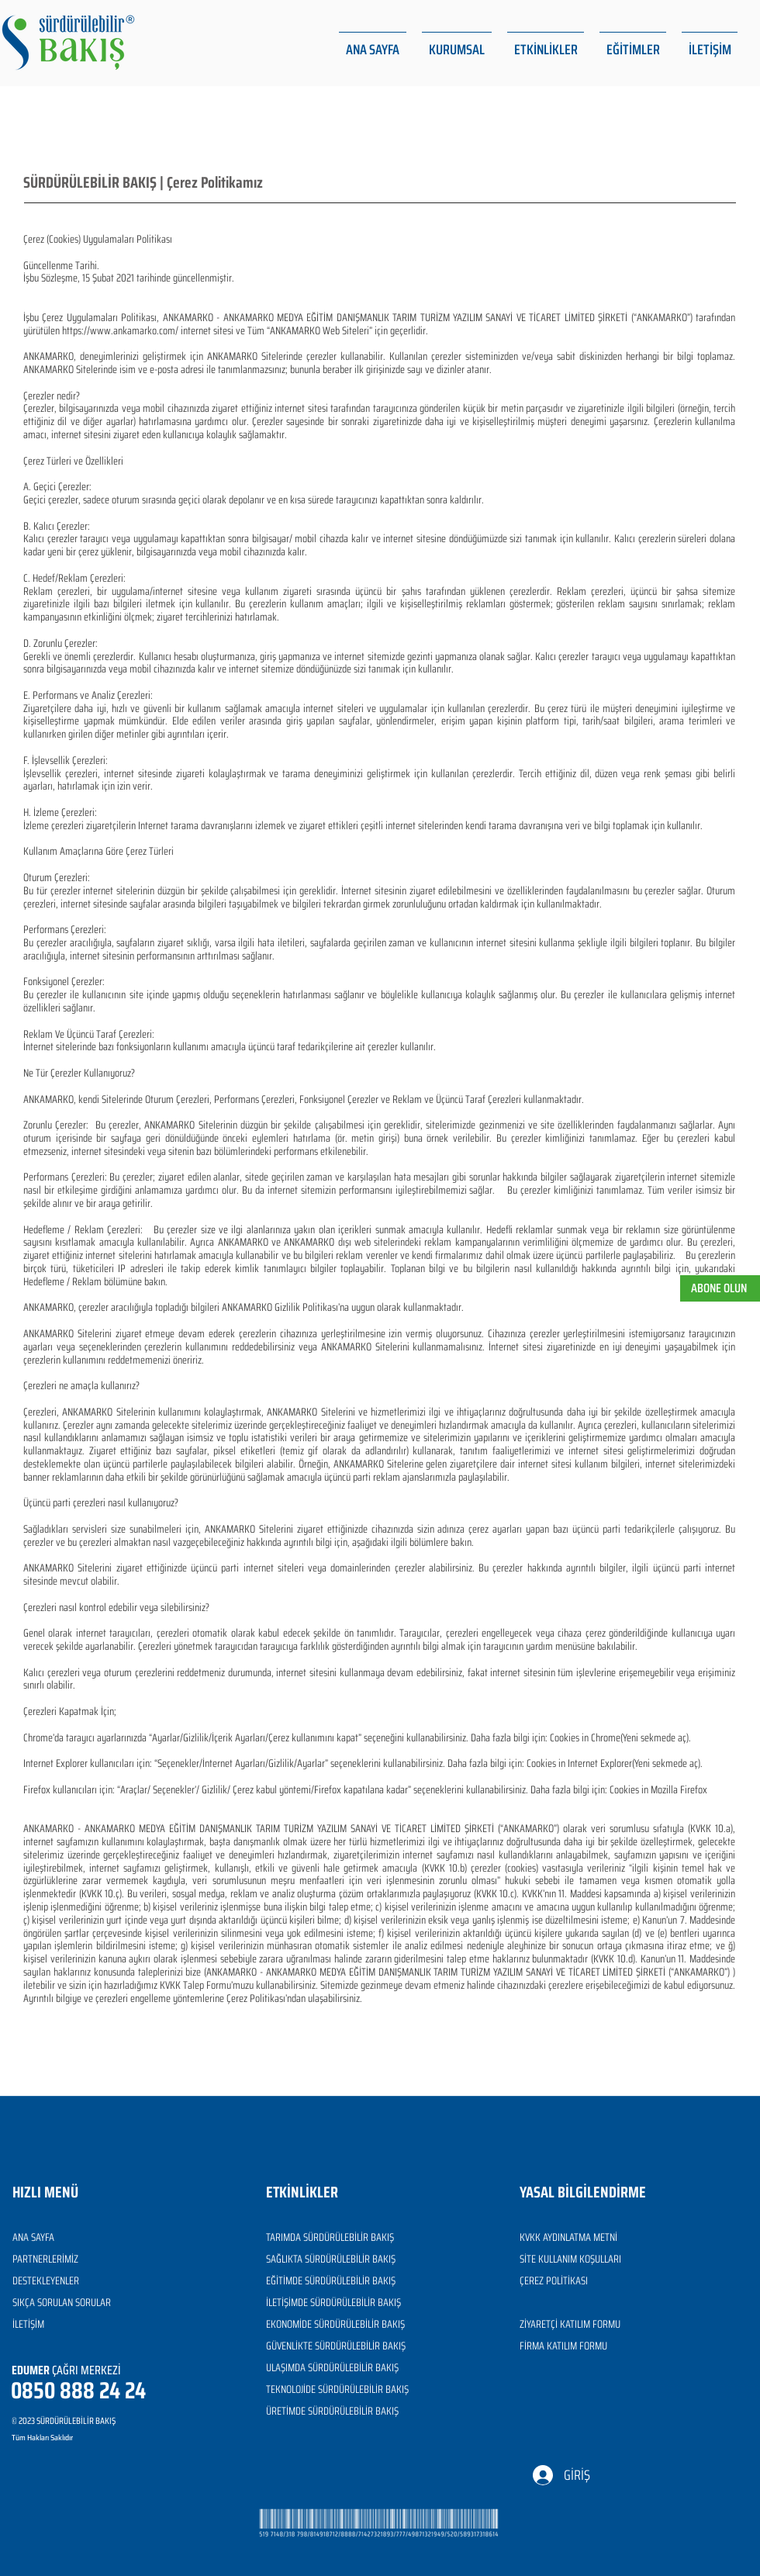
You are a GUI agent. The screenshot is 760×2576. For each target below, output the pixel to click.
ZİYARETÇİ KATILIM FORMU (570, 2323)
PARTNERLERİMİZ (45, 2258)
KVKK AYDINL (544, 2237)
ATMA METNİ (593, 2237)
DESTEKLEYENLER (45, 2280)
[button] (456, 43)
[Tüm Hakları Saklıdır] (81, 2437)
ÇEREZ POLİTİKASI (554, 2280)
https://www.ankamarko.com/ (120, 330)
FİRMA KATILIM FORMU (563, 2345)
